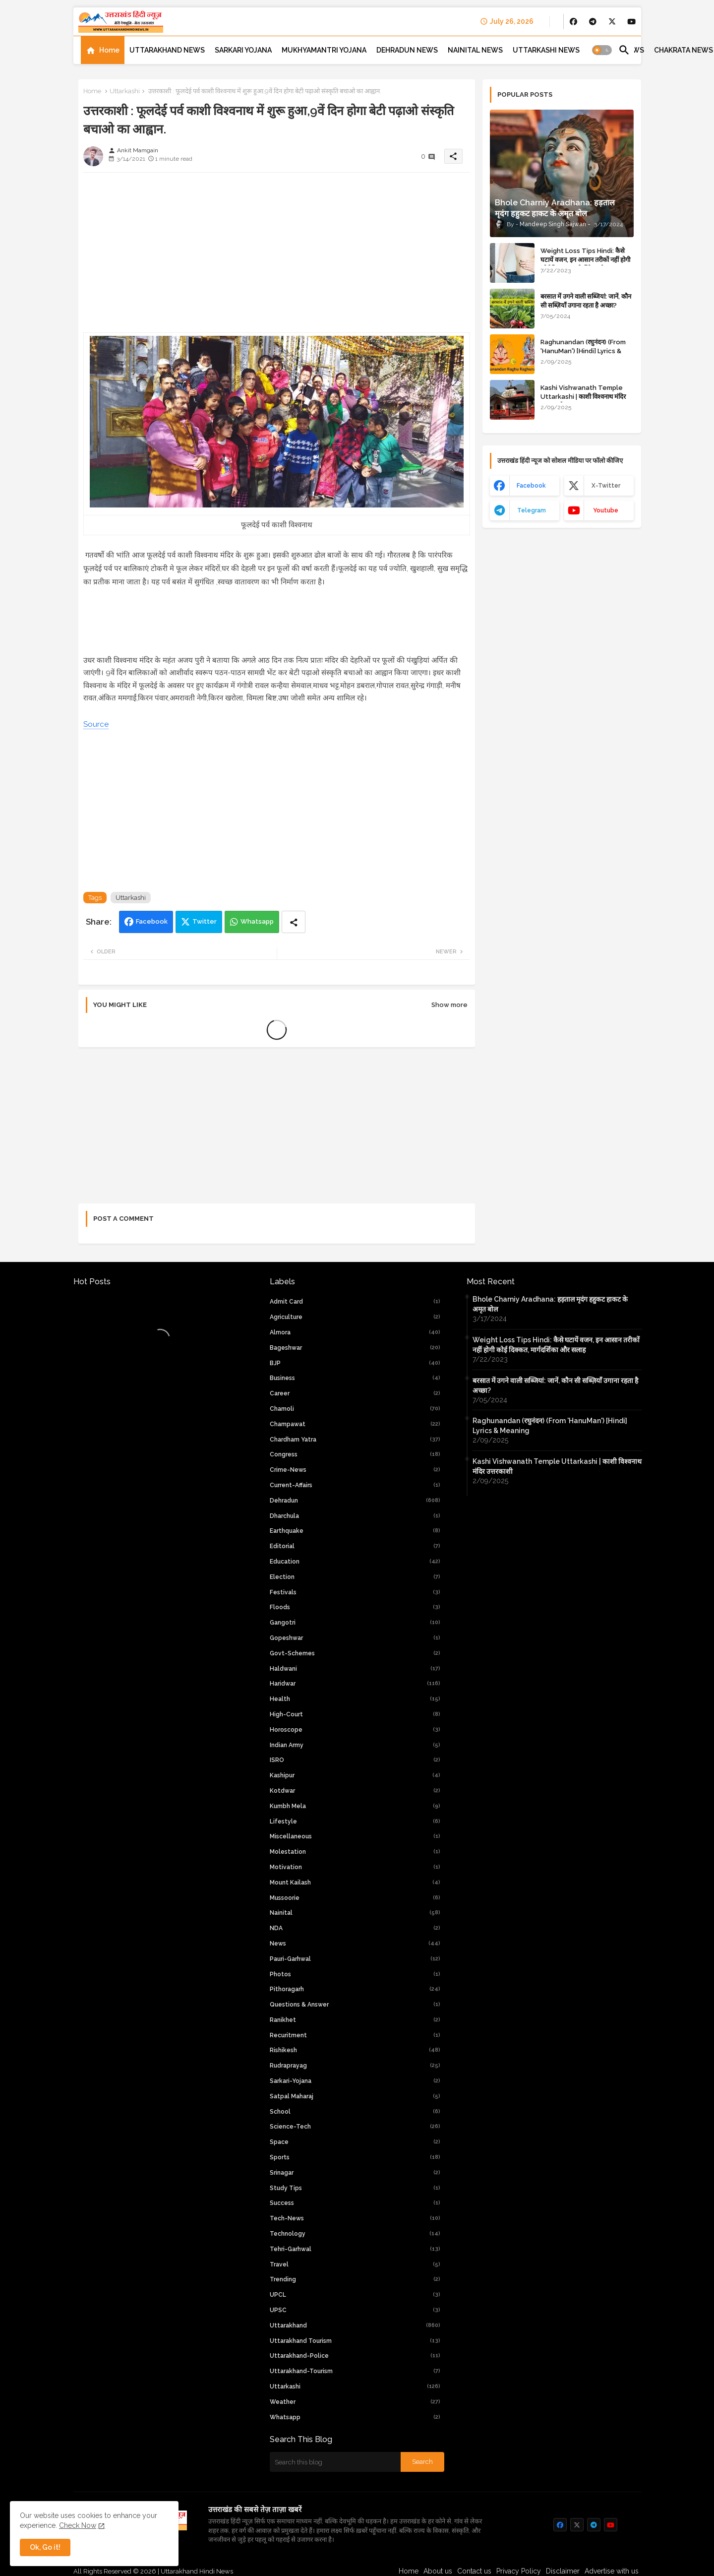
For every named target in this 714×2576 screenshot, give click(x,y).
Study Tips (355, 2188)
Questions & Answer (355, 2005)
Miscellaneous (355, 1836)
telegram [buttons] (531, 510)
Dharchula (355, 1516)
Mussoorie (355, 1898)
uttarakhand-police (355, 2356)
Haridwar (355, 1684)
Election (355, 1577)
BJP (355, 1363)
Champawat (355, 1424)
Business (355, 1378)
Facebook (152, 921)
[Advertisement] (276, 249)
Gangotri (355, 1623)
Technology (355, 2234)
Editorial (355, 1546)
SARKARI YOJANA (243, 50)
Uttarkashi (125, 91)
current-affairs (355, 1485)
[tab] (102, 50)
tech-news (355, 2218)
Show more (449, 1004)
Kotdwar (355, 1791)
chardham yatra (355, 1440)
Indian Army (355, 1745)
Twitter (204, 921)
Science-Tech (355, 2127)
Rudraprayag (355, 2066)
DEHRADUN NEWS (407, 50)
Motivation (355, 1867)
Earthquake (355, 1531)
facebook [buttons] (531, 485)
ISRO (355, 1760)
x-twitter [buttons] (606, 485)
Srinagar (355, 2173)
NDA (355, 1928)
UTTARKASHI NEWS (546, 50)
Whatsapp (257, 921)
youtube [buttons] (605, 510)
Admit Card (355, 1302)
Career (355, 1393)
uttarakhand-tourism (355, 2371)
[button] (602, 50)
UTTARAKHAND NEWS (167, 50)
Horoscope (355, 1730)
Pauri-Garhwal (355, 1959)
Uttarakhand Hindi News (197, 2571)
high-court (355, 1714)
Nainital (355, 1913)
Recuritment (355, 2035)
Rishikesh (355, 2050)
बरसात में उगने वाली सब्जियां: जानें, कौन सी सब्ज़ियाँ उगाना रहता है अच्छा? (585, 301)
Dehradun (355, 1501)
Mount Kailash (355, 1882)
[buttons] (573, 21)
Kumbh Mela (355, 1806)
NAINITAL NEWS (475, 50)
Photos (355, 1974)
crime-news (355, 1470)
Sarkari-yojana (355, 2081)
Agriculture (355, 1317)
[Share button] (293, 922)
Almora (355, 1332)
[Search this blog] (335, 2462)
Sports (355, 2157)
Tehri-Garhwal (355, 2249)
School (355, 2112)
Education (355, 1562)
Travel (355, 2264)
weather (355, 2402)
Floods (355, 1607)
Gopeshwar (355, 1638)
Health (355, 1699)
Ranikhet (355, 2020)
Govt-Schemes (355, 1653)
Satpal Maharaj (355, 2096)
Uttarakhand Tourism (355, 2341)
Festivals (355, 1592)
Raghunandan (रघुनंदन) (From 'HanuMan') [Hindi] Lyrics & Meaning (583, 351)
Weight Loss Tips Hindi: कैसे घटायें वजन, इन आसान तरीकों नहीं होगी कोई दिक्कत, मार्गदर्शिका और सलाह (585, 259)
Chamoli (355, 1409)
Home (109, 50)
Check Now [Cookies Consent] (77, 2525)
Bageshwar (355, 1348)
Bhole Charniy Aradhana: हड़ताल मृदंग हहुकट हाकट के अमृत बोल (550, 1304)
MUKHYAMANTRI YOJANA (324, 50)
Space (355, 2142)
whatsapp (355, 2417)
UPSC (355, 2310)
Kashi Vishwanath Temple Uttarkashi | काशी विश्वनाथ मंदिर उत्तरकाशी (583, 396)
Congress (355, 1454)
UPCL (355, 2295)
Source (96, 724)
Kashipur (355, 1775)
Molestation (355, 1852)
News (355, 1944)
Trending (355, 2279)
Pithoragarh (355, 1989)
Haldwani (355, 1669)
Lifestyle (355, 1821)
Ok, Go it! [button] (45, 2547)
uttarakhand (355, 2325)
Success (355, 2203)
